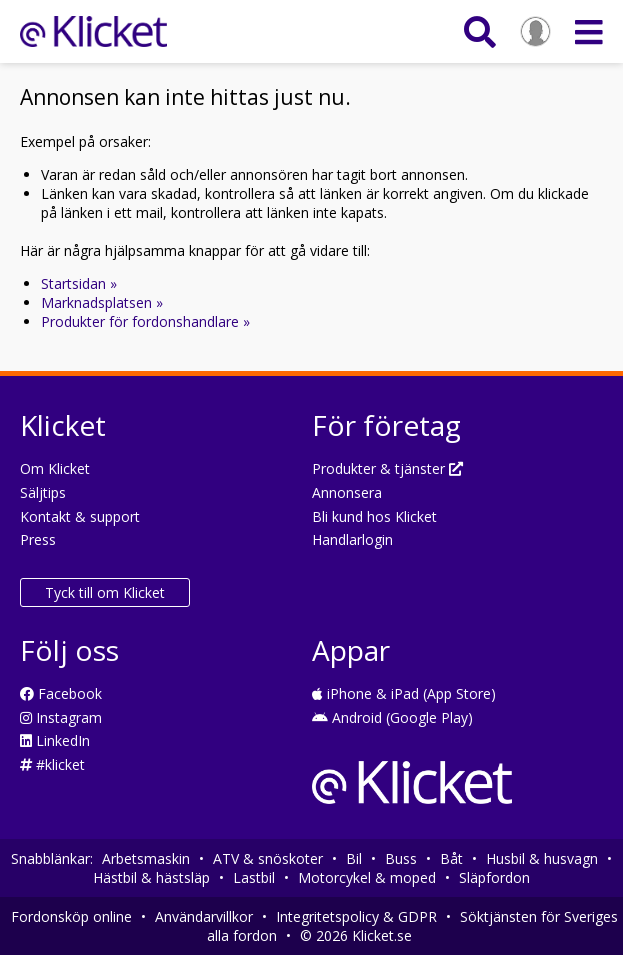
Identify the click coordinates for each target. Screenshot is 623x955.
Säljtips (43, 492)
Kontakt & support (80, 516)
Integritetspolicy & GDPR (356, 916)
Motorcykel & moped (367, 877)
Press (38, 539)
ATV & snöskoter (268, 858)
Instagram (61, 717)
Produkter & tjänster (387, 468)
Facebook (61, 693)
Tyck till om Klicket (105, 592)
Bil (354, 858)
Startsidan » (79, 283)
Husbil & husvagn (542, 858)
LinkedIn (55, 740)
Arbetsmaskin (146, 858)
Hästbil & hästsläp (151, 877)
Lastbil (254, 877)
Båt (451, 858)
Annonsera (347, 492)
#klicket (52, 764)
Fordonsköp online (71, 916)
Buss (401, 858)
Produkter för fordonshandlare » (145, 321)
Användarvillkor (204, 916)
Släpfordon (494, 877)
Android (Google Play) (392, 717)
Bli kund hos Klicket (374, 516)
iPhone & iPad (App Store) (404, 693)
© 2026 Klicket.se (356, 935)
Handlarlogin (352, 539)
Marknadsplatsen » (102, 302)
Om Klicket (55, 468)
